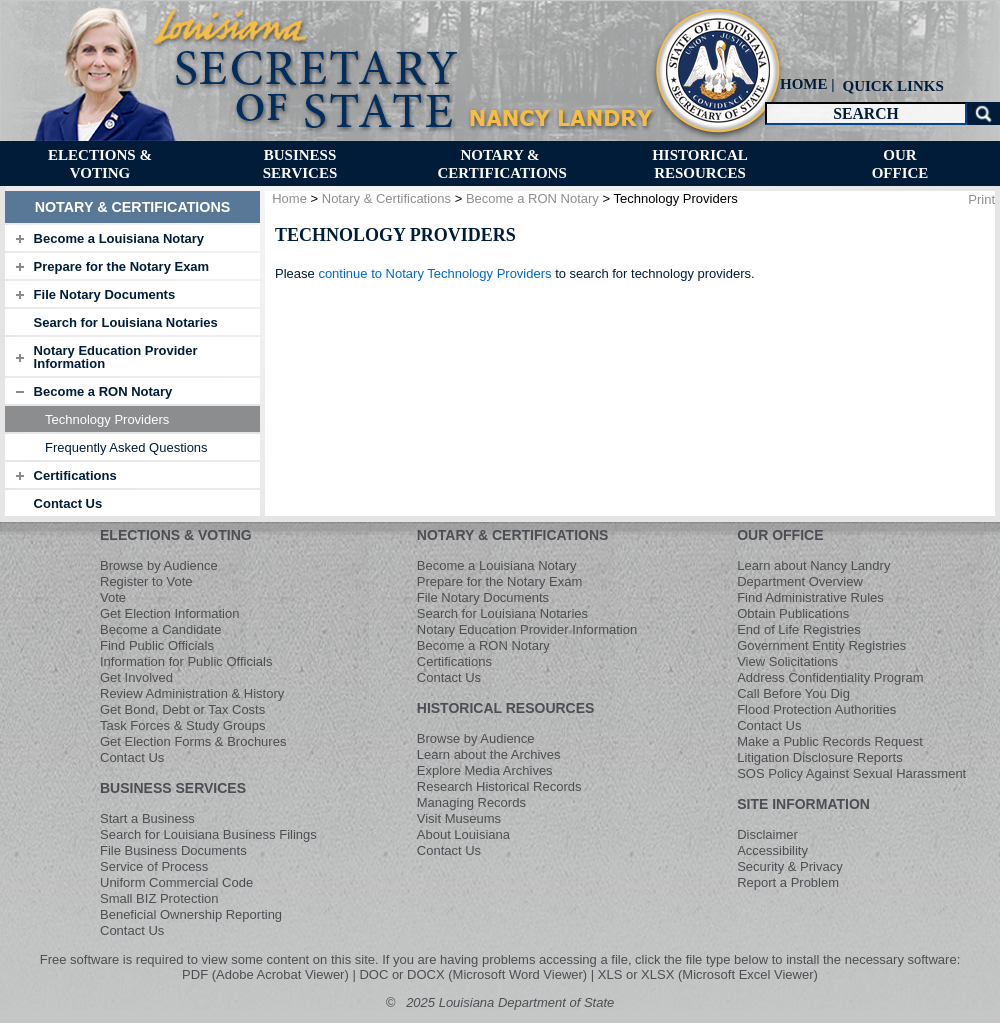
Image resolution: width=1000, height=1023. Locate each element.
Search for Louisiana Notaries (126, 322)
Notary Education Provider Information (116, 357)
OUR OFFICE (780, 535)
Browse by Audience (159, 565)
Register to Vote (146, 581)
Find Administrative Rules (810, 597)
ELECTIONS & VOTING (176, 535)
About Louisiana (463, 834)
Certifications (75, 475)
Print (981, 199)
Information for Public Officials (186, 661)
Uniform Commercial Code (176, 882)
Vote (113, 597)
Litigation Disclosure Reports (819, 757)
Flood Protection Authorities (816, 709)
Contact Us (68, 503)
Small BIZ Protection (159, 898)
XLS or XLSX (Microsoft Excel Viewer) (708, 974)
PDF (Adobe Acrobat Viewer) (265, 974)
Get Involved (136, 677)
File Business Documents (173, 850)
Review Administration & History (192, 693)
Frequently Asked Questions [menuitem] (126, 447)
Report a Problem (788, 882)
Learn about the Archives (489, 754)
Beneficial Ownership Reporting (191, 914)
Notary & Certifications (386, 198)
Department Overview (800, 581)
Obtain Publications (793, 613)
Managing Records (471, 802)
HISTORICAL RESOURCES (506, 708)
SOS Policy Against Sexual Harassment (851, 773)
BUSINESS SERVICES (173, 788)
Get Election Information (169, 613)
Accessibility (772, 850)
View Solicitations (787, 661)
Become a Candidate (160, 629)
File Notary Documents (105, 294)
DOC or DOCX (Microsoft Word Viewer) (473, 974)
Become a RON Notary (103, 391)
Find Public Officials (157, 645)
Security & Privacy (789, 866)
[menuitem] (891, 85)
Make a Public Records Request (830, 741)
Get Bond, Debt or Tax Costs (182, 709)
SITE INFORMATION (803, 804)
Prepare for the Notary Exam (122, 266)
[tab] (132, 238)
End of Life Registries (799, 629)
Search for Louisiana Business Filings (208, 834)
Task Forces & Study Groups (182, 725)
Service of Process (154, 866)
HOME (804, 84)
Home (289, 198)
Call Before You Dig (793, 693)
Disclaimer (767, 834)
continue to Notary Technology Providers (434, 273)
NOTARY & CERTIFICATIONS (513, 535)
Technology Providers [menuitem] (107, 419)
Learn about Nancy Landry (813, 565)
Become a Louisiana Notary (119, 238)
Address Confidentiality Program (830, 677)
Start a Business (147, 818)
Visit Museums (459, 818)
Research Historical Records (499, 786)
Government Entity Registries (821, 645)
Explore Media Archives (485, 770)
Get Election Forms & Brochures (193, 741)
